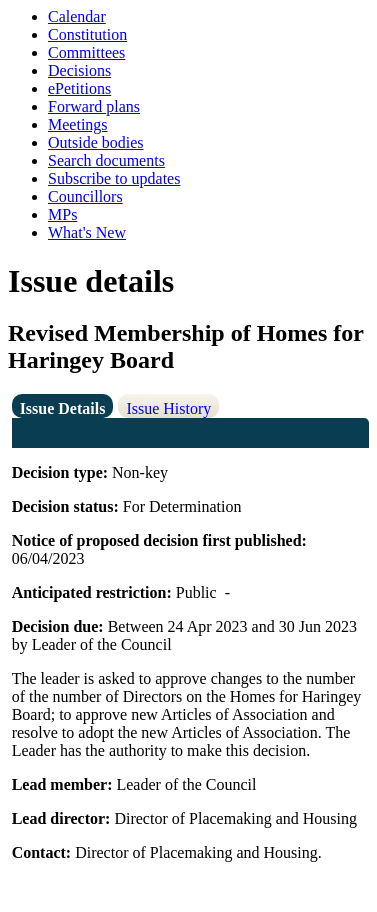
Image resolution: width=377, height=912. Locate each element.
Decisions (79, 70)
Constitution (87, 34)
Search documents (106, 160)
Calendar (77, 16)
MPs (62, 214)
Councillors (85, 196)
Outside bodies (96, 142)
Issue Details (63, 408)
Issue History (168, 408)
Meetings (78, 124)
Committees (86, 52)
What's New (87, 232)
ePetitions (79, 88)
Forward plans (94, 106)
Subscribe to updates (114, 178)
